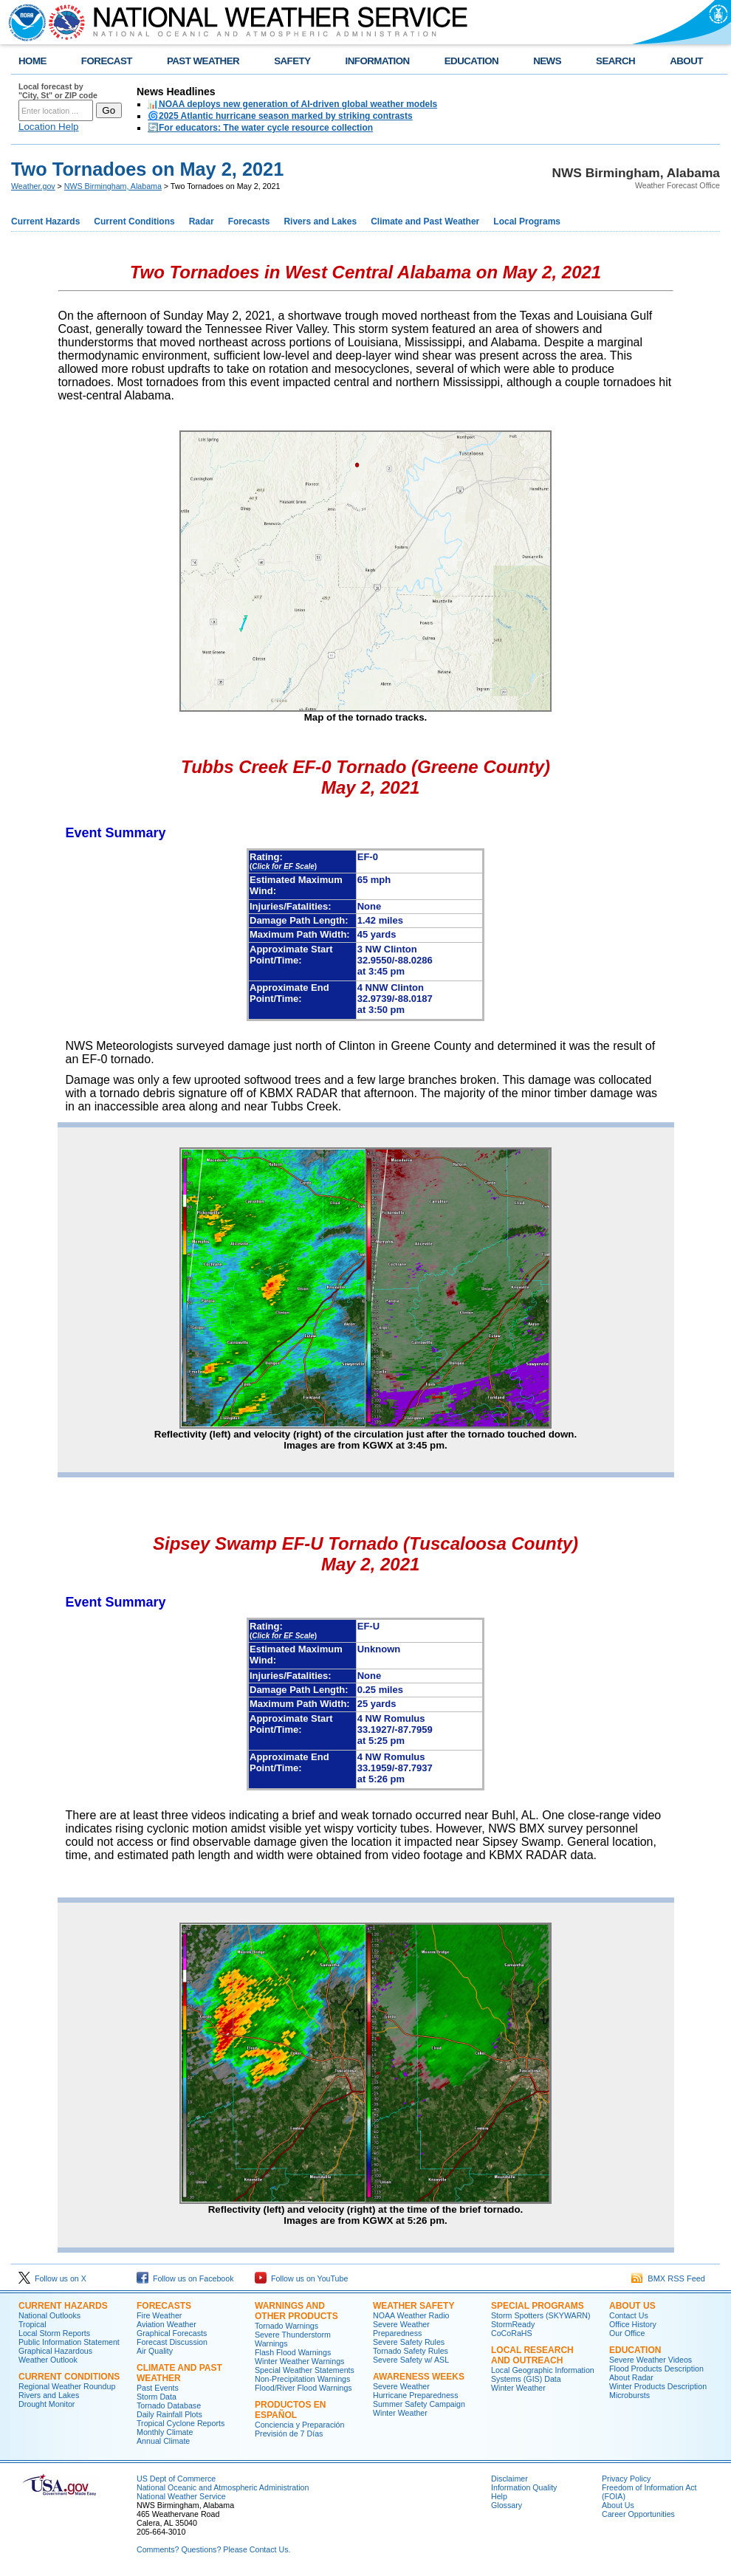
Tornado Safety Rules (410, 2350)
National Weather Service (181, 2496)
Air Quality (155, 2350)
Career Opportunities (638, 2514)
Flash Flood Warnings (293, 2352)
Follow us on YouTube (301, 2278)
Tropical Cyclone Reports (180, 2423)
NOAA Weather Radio (411, 2315)
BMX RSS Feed (668, 2278)
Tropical (32, 2324)
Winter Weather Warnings (299, 2361)
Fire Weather (159, 2315)
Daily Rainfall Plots (169, 2414)
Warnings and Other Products (296, 2311)
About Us (632, 2306)
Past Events (158, 2387)
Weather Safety (413, 2306)
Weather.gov (33, 186)
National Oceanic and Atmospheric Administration (223, 2487)
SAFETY (292, 60)
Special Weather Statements (304, 2370)
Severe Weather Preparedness (401, 2329)
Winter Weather (400, 2412)
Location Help (48, 126)
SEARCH (615, 60)
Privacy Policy (626, 2478)
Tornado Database (169, 2405)
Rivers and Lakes (320, 221)
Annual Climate (163, 2440)
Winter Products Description (658, 2386)
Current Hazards (45, 221)
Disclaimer (509, 2478)
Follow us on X (52, 2278)
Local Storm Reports (54, 2333)
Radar (201, 221)
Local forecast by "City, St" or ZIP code (57, 91)
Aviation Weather (166, 2324)
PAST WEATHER (203, 60)
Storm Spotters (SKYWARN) (541, 2315)
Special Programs (537, 2306)
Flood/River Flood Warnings (303, 2387)
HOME (32, 60)
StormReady (513, 2324)
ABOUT (686, 60)
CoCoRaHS (511, 2333)
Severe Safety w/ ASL (411, 2359)
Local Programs (526, 221)
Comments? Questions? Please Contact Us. (213, 2549)
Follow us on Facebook (185, 2278)
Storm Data (156, 2396)
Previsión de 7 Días (289, 2433)
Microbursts (629, 2395)
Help (499, 2496)
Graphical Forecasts (172, 2333)
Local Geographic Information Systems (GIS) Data (542, 2374)
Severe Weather (401, 2386)
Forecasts (249, 221)
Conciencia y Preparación (299, 2424)
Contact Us (628, 2315)
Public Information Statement (69, 2342)
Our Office (627, 2333)
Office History (632, 2324)
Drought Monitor (46, 2404)
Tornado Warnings (286, 2325)
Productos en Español (290, 2410)
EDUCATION (471, 60)
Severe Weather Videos (650, 2359)
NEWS (547, 60)
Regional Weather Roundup (66, 2386)
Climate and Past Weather (425, 221)
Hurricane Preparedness (416, 2395)
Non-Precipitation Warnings (302, 2378)
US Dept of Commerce (176, 2478)
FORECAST (106, 60)
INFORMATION (378, 60)
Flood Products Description (656, 2368)
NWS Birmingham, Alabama (113, 186)
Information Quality (524, 2487)
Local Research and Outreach (532, 2355)
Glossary (506, 2505)
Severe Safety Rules (409, 2342)
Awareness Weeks (418, 2376)
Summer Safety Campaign (419, 2404)
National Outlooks (49, 2315)
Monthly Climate (165, 2432)
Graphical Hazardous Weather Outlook (55, 2355)
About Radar (631, 2377)
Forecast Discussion (172, 2342)
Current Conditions (134, 221)
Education (635, 2350)
